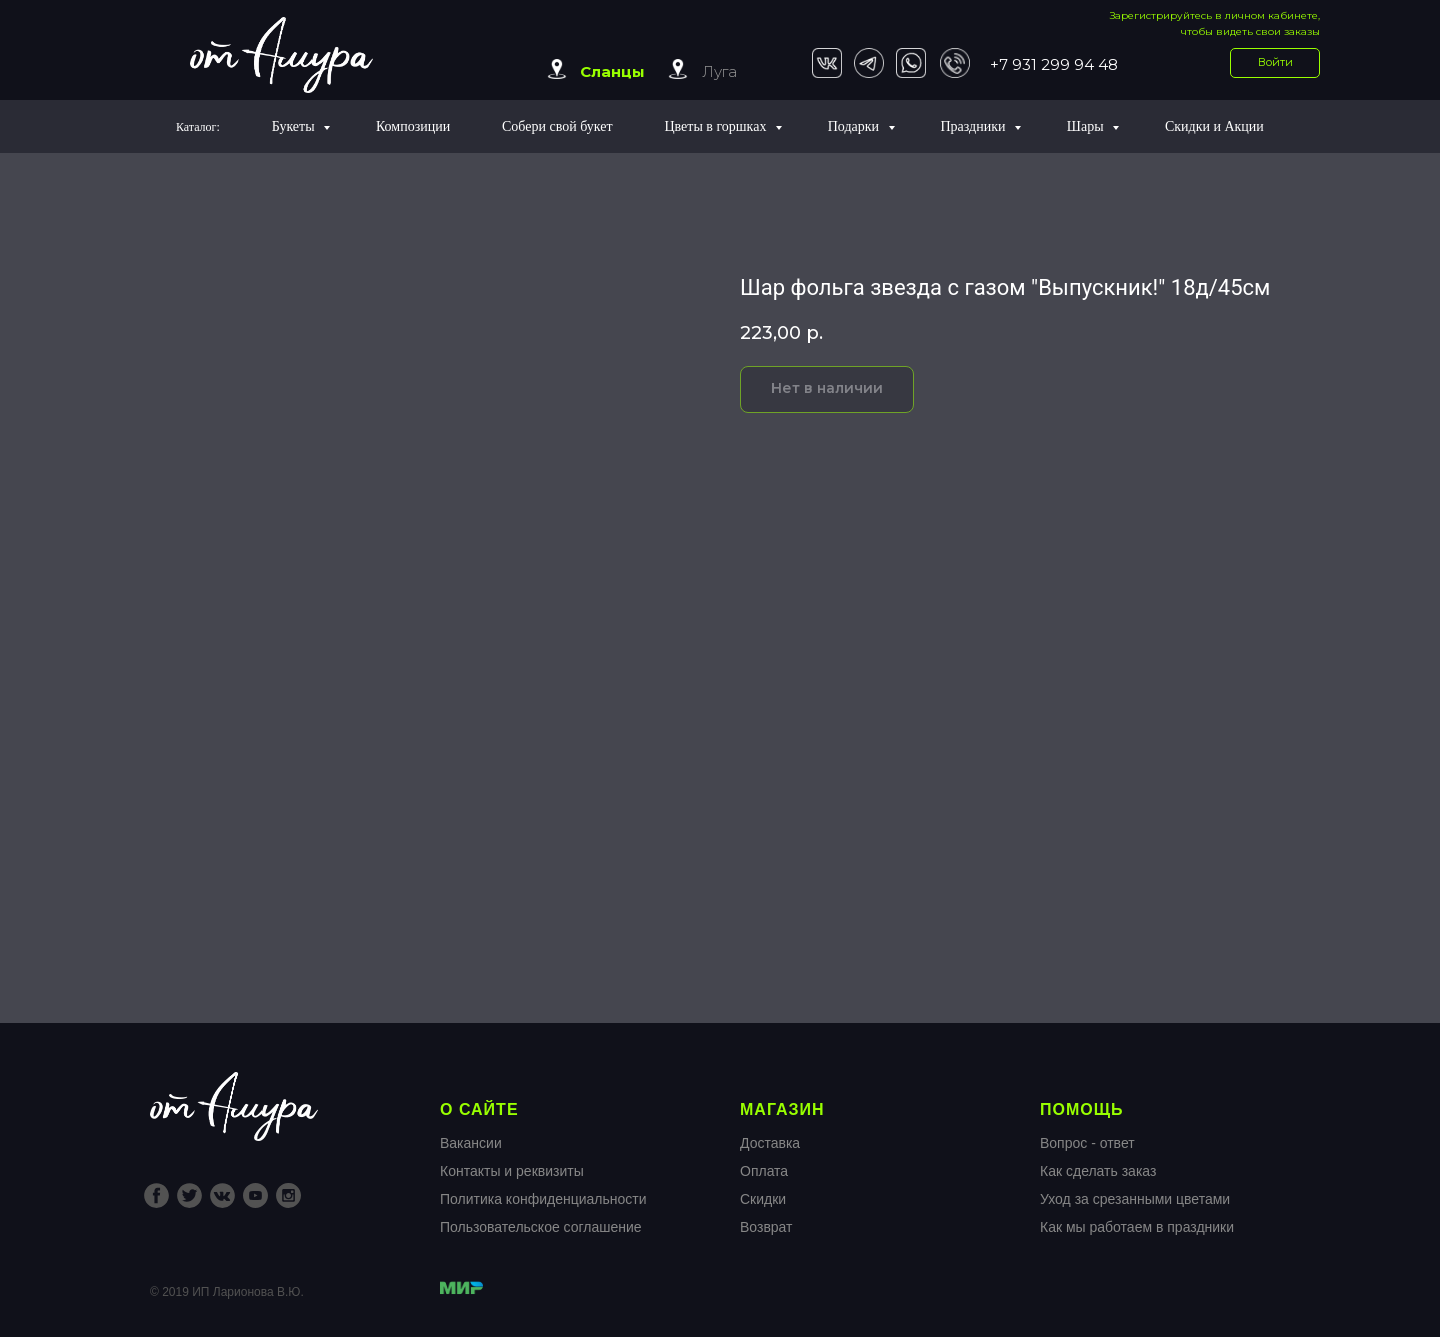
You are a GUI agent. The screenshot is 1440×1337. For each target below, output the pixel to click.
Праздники (974, 126)
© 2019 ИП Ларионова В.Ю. (227, 1292)
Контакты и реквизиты (512, 1171)
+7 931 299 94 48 (1054, 64)
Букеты (295, 126)
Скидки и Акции (1214, 126)
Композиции (413, 126)
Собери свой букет (557, 126)
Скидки (763, 1199)
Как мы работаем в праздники (1137, 1227)
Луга (719, 71)
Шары (1087, 126)
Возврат (766, 1227)
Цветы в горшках (716, 126)
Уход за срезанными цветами (1135, 1199)
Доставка (770, 1143)
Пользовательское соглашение (541, 1227)
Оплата (764, 1171)
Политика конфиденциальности (543, 1199)
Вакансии (471, 1143)
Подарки (855, 126)
